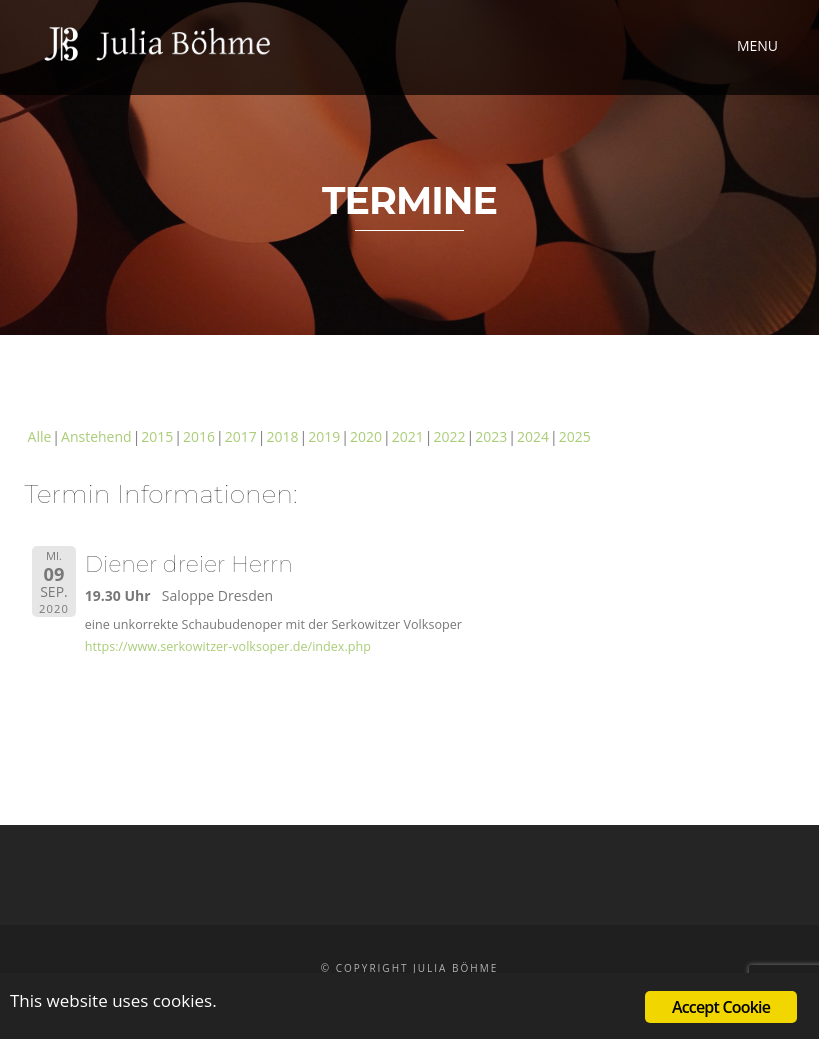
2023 (491, 436)
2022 (449, 436)
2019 (324, 436)
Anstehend (96, 436)
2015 (157, 436)
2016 (199, 436)
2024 (533, 436)
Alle (40, 436)
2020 (366, 436)
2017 (241, 436)
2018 (283, 436)
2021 (408, 436)
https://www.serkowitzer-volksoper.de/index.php (228, 646)
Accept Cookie (721, 1007)
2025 (575, 436)
